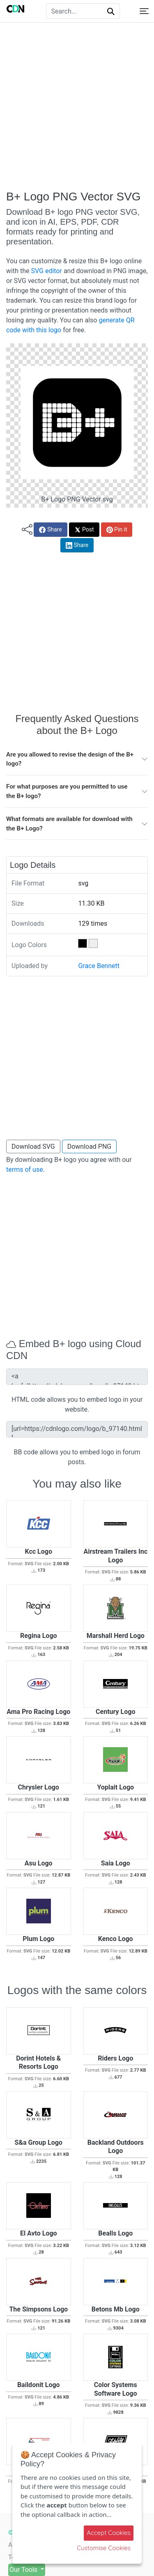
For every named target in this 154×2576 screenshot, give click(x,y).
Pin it (116, 529)
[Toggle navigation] (144, 11)
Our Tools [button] (24, 2570)
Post (84, 529)
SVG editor (46, 271)
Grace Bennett (99, 966)
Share (50, 529)
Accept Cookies (109, 2533)
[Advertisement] (77, 106)
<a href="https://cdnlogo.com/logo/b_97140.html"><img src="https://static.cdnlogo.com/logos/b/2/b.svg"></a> (77, 1376)
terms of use (24, 1169)
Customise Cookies (104, 2548)
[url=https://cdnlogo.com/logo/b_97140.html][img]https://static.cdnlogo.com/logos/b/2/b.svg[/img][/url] (77, 1429)
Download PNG (89, 1146)
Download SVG (33, 1146)
